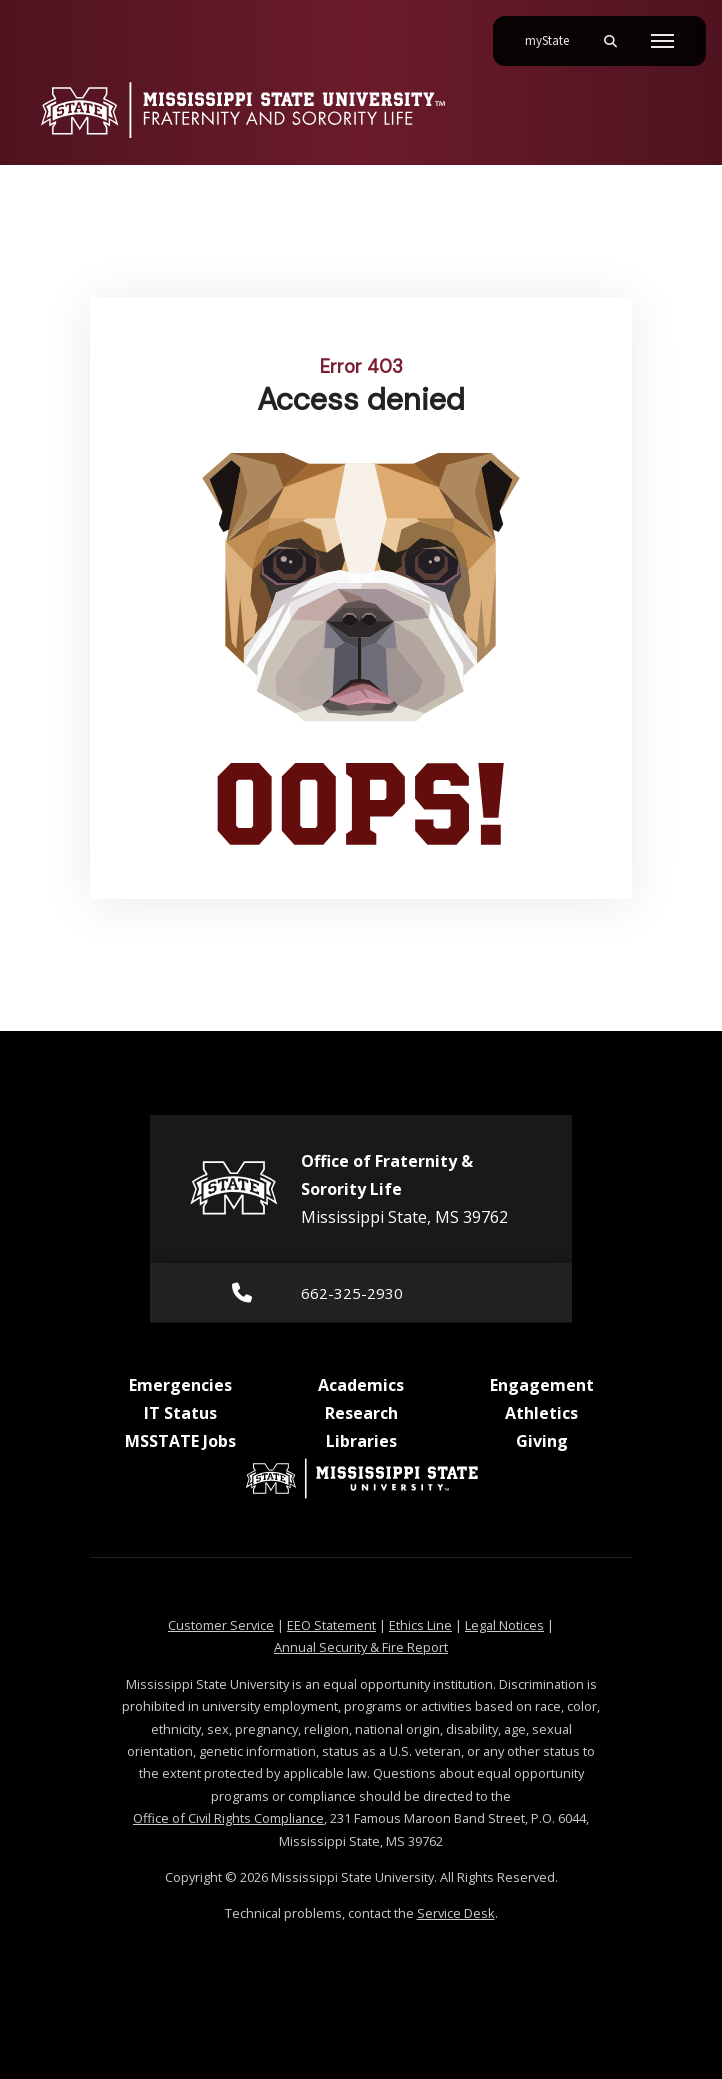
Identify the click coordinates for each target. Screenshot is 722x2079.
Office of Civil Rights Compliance (228, 1818)
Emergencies (180, 1385)
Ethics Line (420, 1625)
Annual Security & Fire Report (361, 1647)
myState (555, 33)
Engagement (542, 1385)
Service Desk (456, 1913)
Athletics (541, 1413)
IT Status (180, 1413)
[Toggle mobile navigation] (662, 41)
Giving (542, 1441)
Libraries (361, 1441)
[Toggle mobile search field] (610, 41)
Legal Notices (504, 1625)
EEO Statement (331, 1625)
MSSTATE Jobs (180, 1441)
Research (361, 1413)
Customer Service (221, 1625)
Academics (361, 1385)
